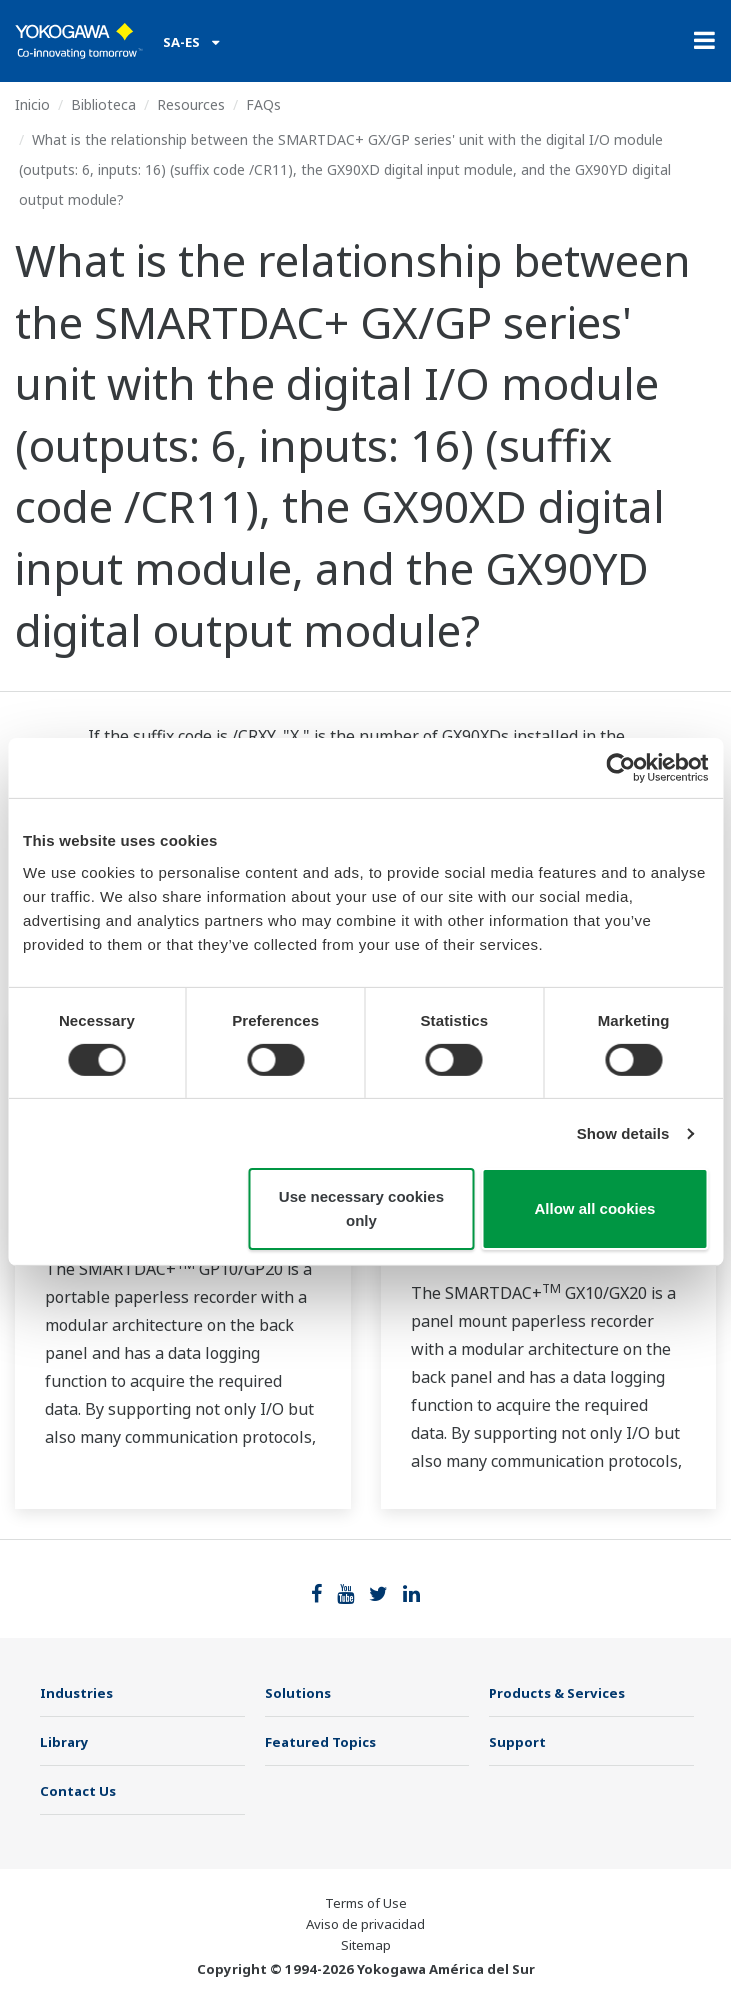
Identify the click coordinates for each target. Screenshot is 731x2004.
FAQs (263, 104)
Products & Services (557, 1693)
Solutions (298, 1693)
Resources (191, 104)
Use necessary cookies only (361, 1208)
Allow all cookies (595, 1208)
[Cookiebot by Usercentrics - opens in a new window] (620, 768)
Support (517, 1742)
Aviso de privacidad (365, 1924)
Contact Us (78, 1791)
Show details (623, 1133)
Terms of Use (366, 1903)
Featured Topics (320, 1742)
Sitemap (366, 1945)
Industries (76, 1693)
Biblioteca (103, 104)
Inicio (32, 104)
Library (64, 1742)
